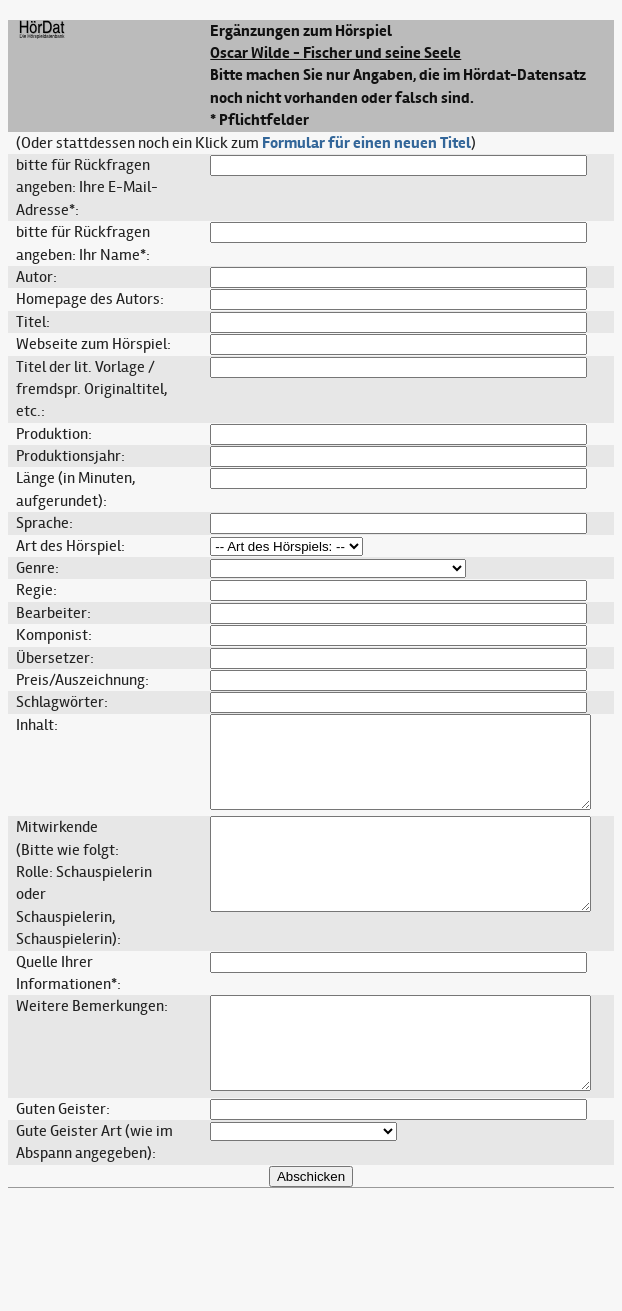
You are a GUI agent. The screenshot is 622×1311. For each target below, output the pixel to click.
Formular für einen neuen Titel (366, 143)
